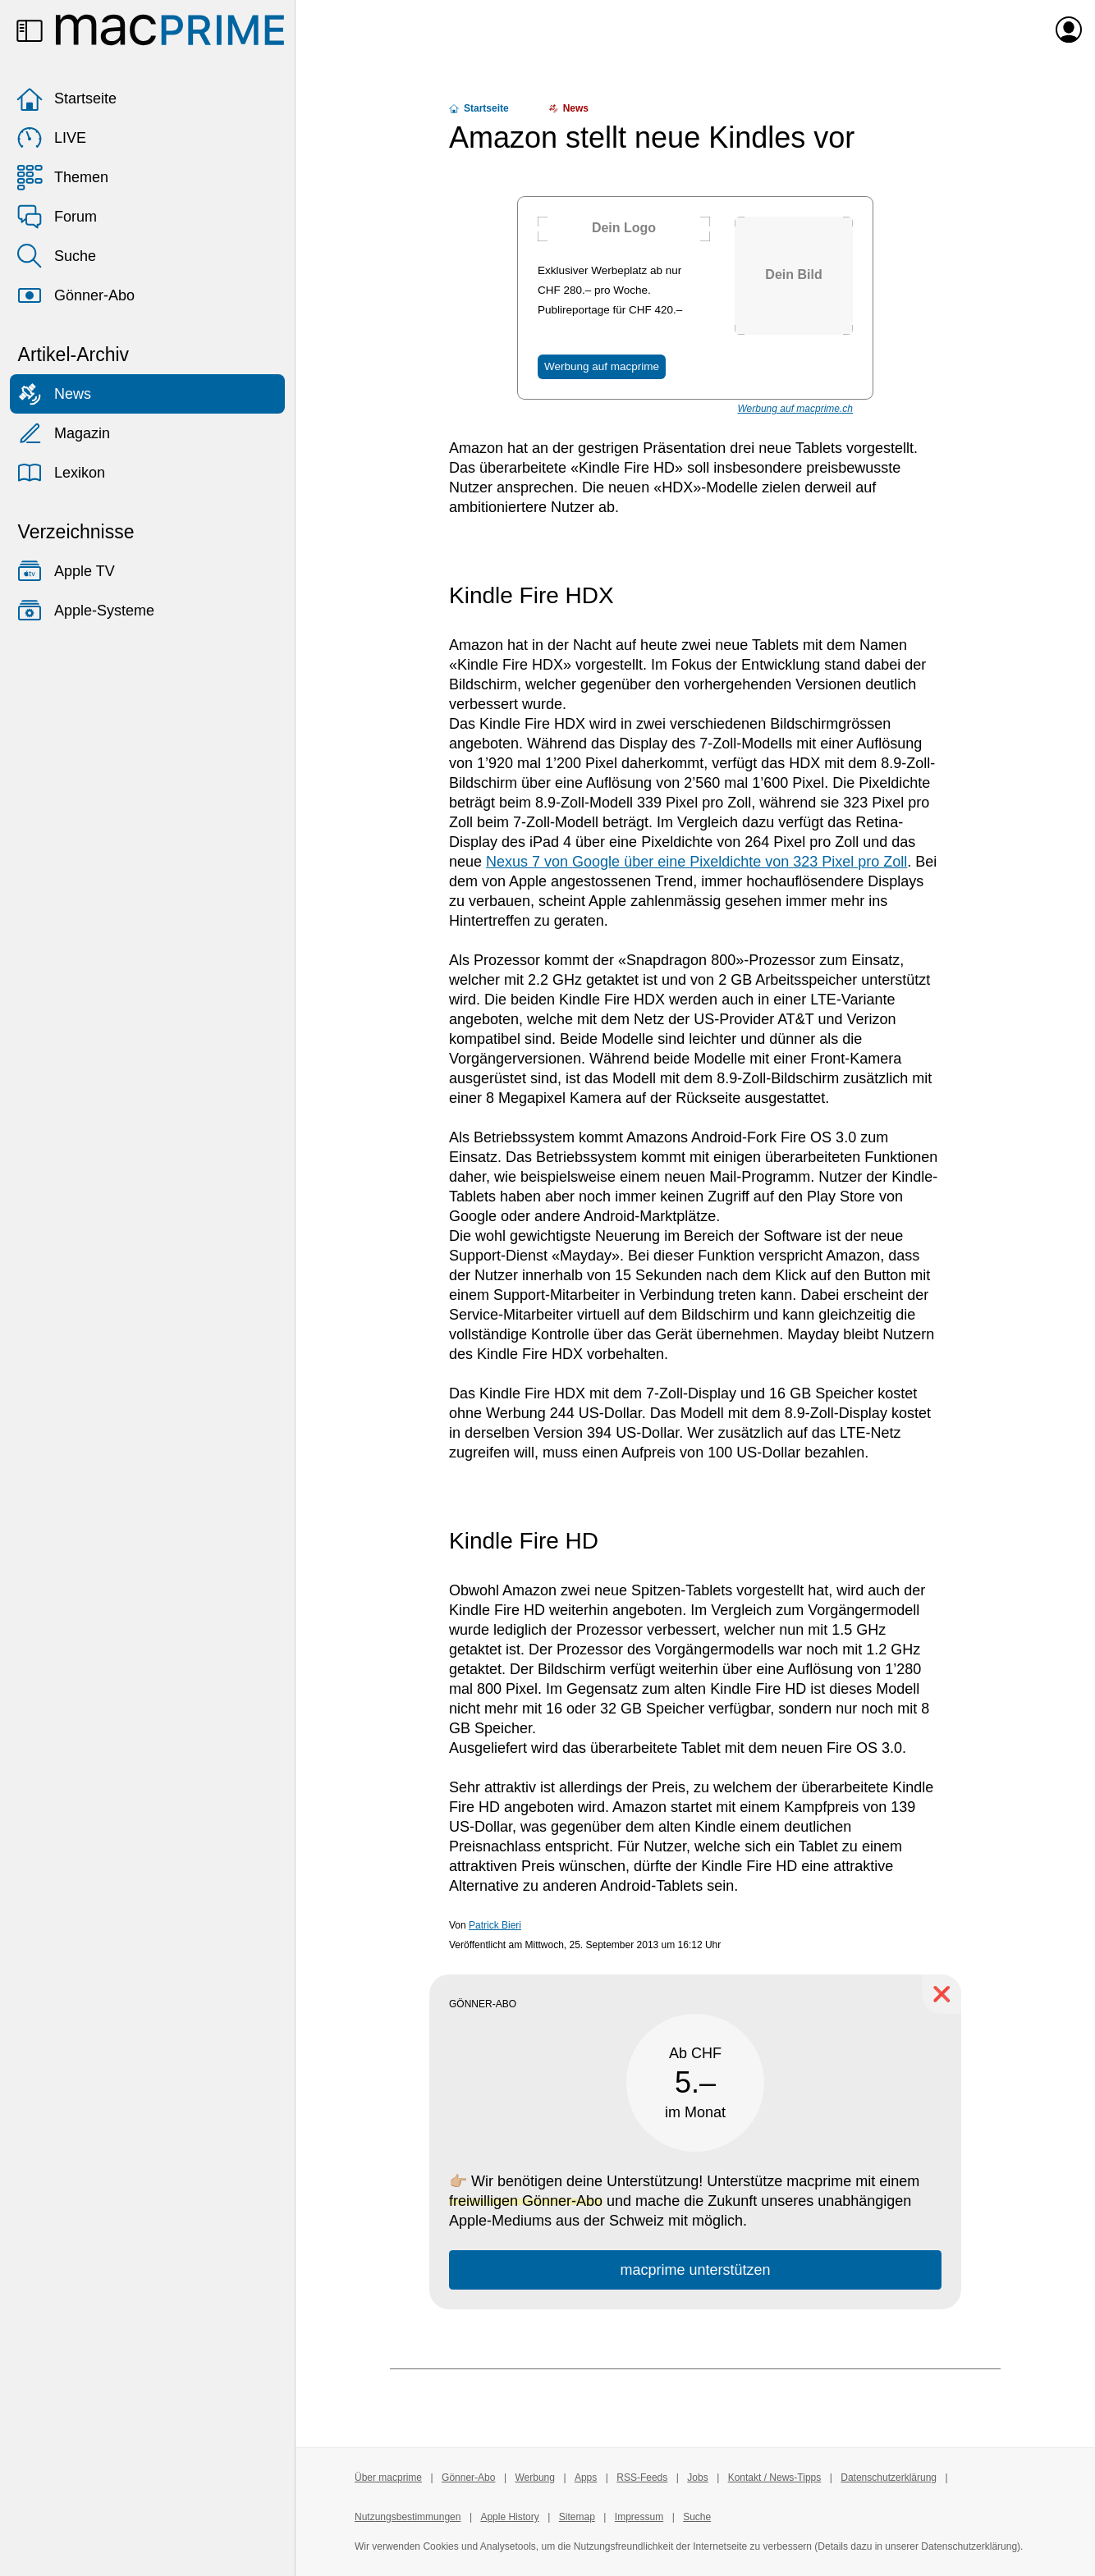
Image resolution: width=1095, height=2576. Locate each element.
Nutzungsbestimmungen (407, 2517)
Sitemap (577, 2517)
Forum (56, 217)
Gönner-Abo (75, 295)
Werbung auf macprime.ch (795, 408)
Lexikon (60, 473)
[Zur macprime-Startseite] (170, 29)
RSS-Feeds (641, 2477)
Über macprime (388, 2477)
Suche (56, 256)
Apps (586, 2477)
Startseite (66, 98)
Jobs (697, 2477)
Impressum (639, 2517)
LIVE (51, 138)
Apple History (509, 2517)
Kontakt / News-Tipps (775, 2477)
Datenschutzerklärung (889, 2477)
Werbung (534, 2477)
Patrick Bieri (495, 1925)
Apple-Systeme (85, 610)
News (53, 394)
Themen (62, 177)
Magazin (63, 433)
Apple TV (65, 571)
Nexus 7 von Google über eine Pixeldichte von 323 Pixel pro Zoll (696, 861)
